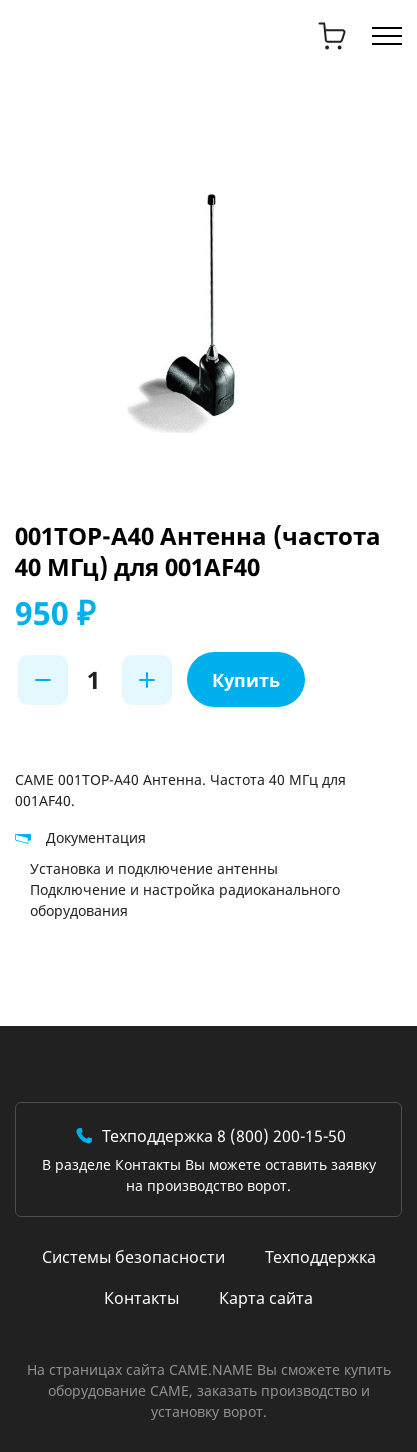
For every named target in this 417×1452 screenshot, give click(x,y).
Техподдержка (320, 1257)
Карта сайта (266, 1298)
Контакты (141, 1298)
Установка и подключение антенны (154, 868)
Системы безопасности (133, 1257)
